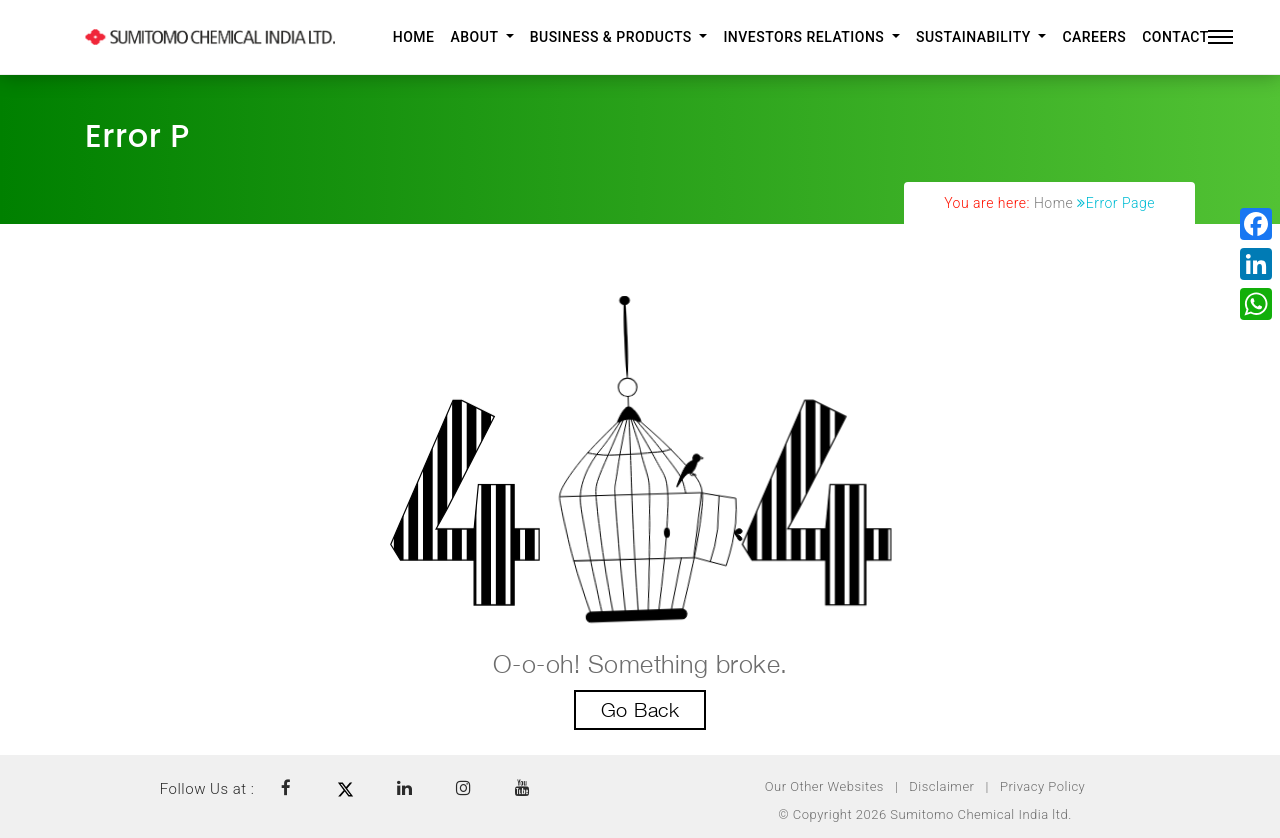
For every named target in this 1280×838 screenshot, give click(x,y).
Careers (1094, 37)
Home (414, 37)
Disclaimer (941, 786)
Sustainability (975, 37)
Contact (1175, 37)
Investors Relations (805, 37)
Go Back (640, 710)
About (476, 37)
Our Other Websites (824, 786)
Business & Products (613, 37)
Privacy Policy (1042, 786)
